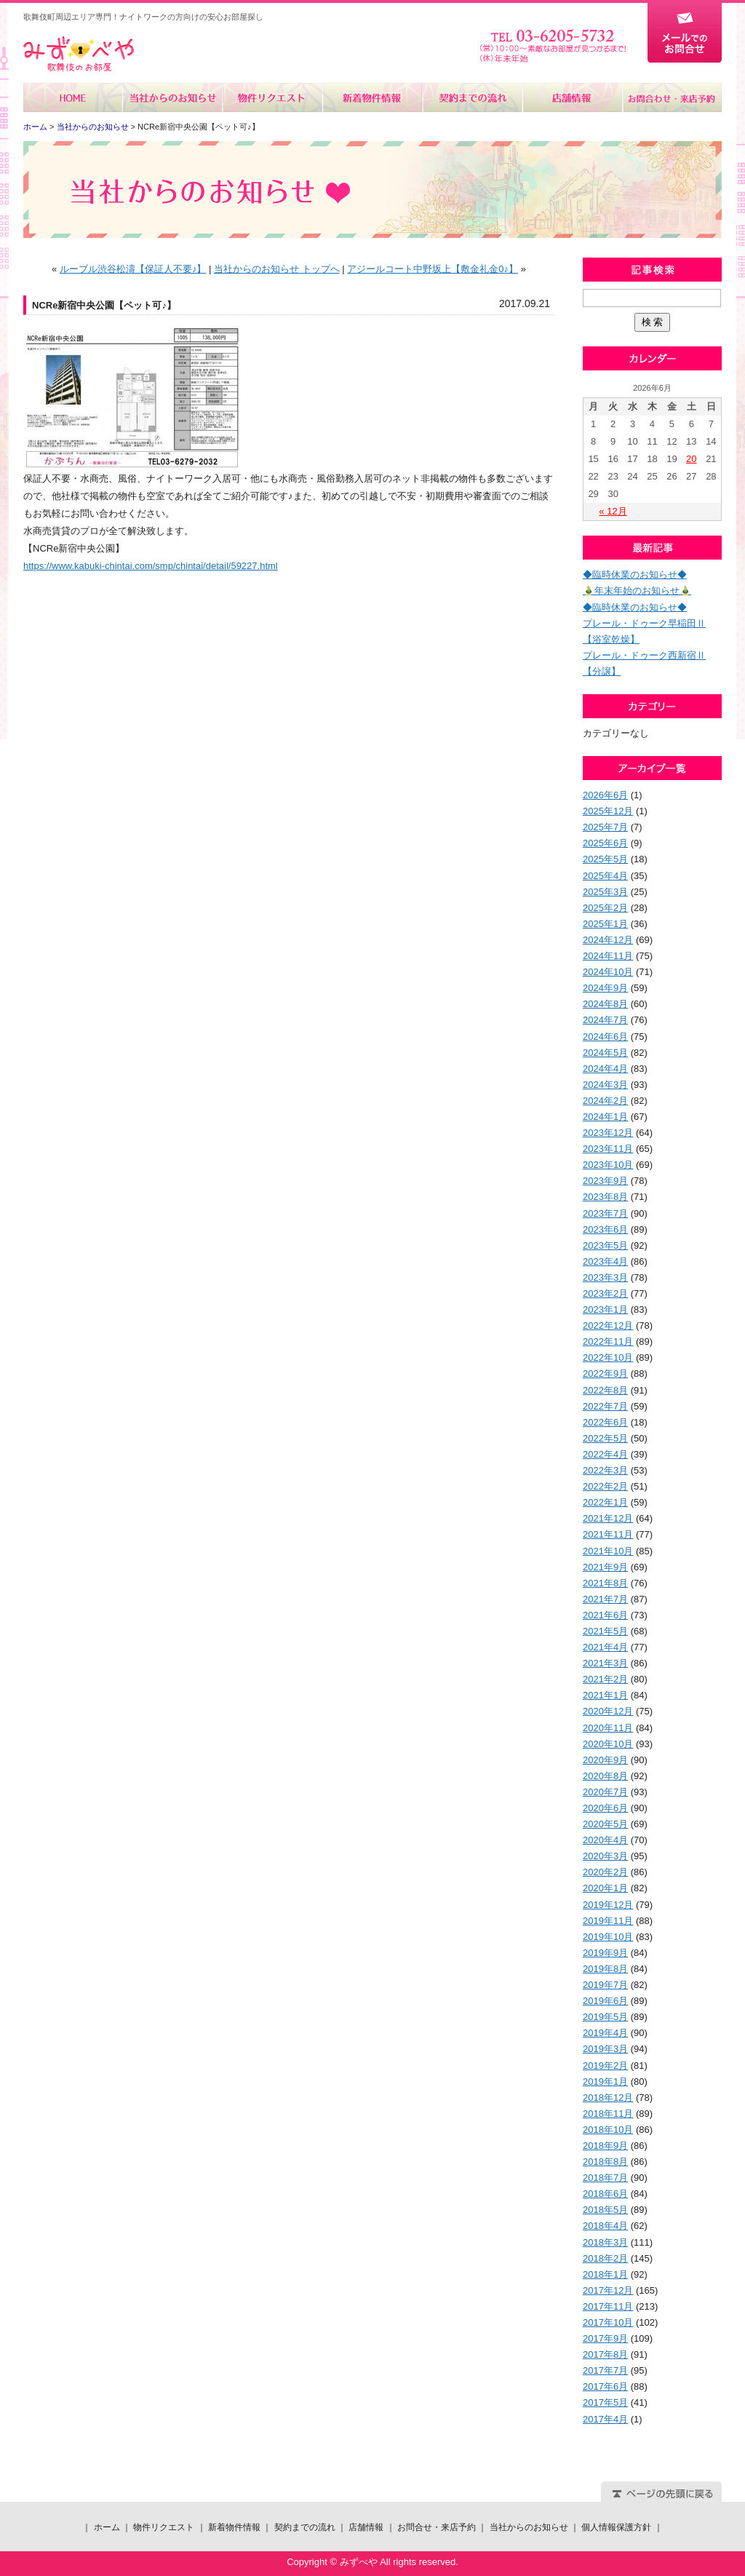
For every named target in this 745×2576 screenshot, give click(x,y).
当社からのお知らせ (173, 97)
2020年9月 (605, 1759)
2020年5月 (605, 1823)
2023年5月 (605, 1245)
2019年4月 (605, 2032)
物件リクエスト (272, 97)
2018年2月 (605, 2258)
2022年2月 (605, 1486)
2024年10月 (608, 971)
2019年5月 (605, 2016)
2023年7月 (605, 1213)
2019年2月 (605, 2065)
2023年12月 (608, 1132)
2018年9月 (605, 2145)
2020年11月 (608, 1727)
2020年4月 (605, 1839)
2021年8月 (605, 1583)
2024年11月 (608, 955)
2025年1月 (605, 923)
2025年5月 (605, 859)
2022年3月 (605, 1470)
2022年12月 (608, 1325)
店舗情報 (571, 97)
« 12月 (612, 511)
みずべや (78, 54)
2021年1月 (605, 1695)
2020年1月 (605, 1888)
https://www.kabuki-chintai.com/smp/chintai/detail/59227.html (150, 565)
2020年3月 (605, 1855)
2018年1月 (605, 2274)
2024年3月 (605, 1084)
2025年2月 (605, 907)
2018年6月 (605, 2193)
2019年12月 (608, 1904)
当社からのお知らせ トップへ (277, 268)
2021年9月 (605, 1567)
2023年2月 (605, 1293)
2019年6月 (605, 2000)
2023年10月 (608, 1164)
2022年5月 (605, 1438)
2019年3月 (605, 2048)
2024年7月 (605, 1019)
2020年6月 (605, 1807)
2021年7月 (605, 1599)
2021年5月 (605, 1631)
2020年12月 (608, 1711)
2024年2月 (605, 1100)
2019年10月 (608, 1936)
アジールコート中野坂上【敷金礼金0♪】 (432, 268)
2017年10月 (608, 2322)
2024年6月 (605, 1036)
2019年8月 (605, 1968)
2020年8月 (605, 1775)
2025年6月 (605, 843)
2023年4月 (605, 1261)
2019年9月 (605, 1952)
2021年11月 (608, 1534)
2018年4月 (605, 2225)
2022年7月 (605, 1406)
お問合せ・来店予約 (671, 97)
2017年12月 (608, 2290)
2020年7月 (605, 1791)
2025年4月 (605, 875)
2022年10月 (608, 1357)
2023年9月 (605, 1180)
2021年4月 (605, 1647)
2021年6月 (605, 1615)
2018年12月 (608, 2097)
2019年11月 (608, 1920)
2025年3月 (605, 891)
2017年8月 (605, 2354)
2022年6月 (605, 1422)
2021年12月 (608, 1518)
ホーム (73, 97)
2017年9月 (605, 2338)
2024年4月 (605, 1068)
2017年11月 (608, 2306)
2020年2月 (605, 1872)
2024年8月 (605, 1003)
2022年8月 (605, 1390)
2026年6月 (605, 795)
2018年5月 (605, 2209)
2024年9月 (605, 987)
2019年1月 (605, 2081)
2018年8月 (605, 2161)
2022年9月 (605, 1373)
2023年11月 (608, 1148)
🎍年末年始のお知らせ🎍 (637, 590)
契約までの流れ (472, 97)
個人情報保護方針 (616, 2527)
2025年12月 (608, 811)
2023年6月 (605, 1229)
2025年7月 (605, 827)
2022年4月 (605, 1454)
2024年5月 (605, 1052)
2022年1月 (605, 1502)
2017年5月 (605, 2402)
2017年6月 (605, 2386)
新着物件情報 (372, 97)
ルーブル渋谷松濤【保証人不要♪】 (133, 268)
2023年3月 (605, 1277)
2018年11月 (608, 2113)
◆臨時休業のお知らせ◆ (635, 574)
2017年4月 (605, 2419)
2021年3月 (605, 1663)
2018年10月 (608, 2129)
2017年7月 (605, 2370)
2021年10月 (608, 1551)
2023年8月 (605, 1196)
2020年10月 (608, 1743)
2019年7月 (605, 1984)
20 (691, 458)
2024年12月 (608, 939)
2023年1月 (605, 1309)
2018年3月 (605, 2242)
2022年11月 (608, 1341)
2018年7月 (605, 2177)
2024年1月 (605, 1116)
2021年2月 (605, 1679)
